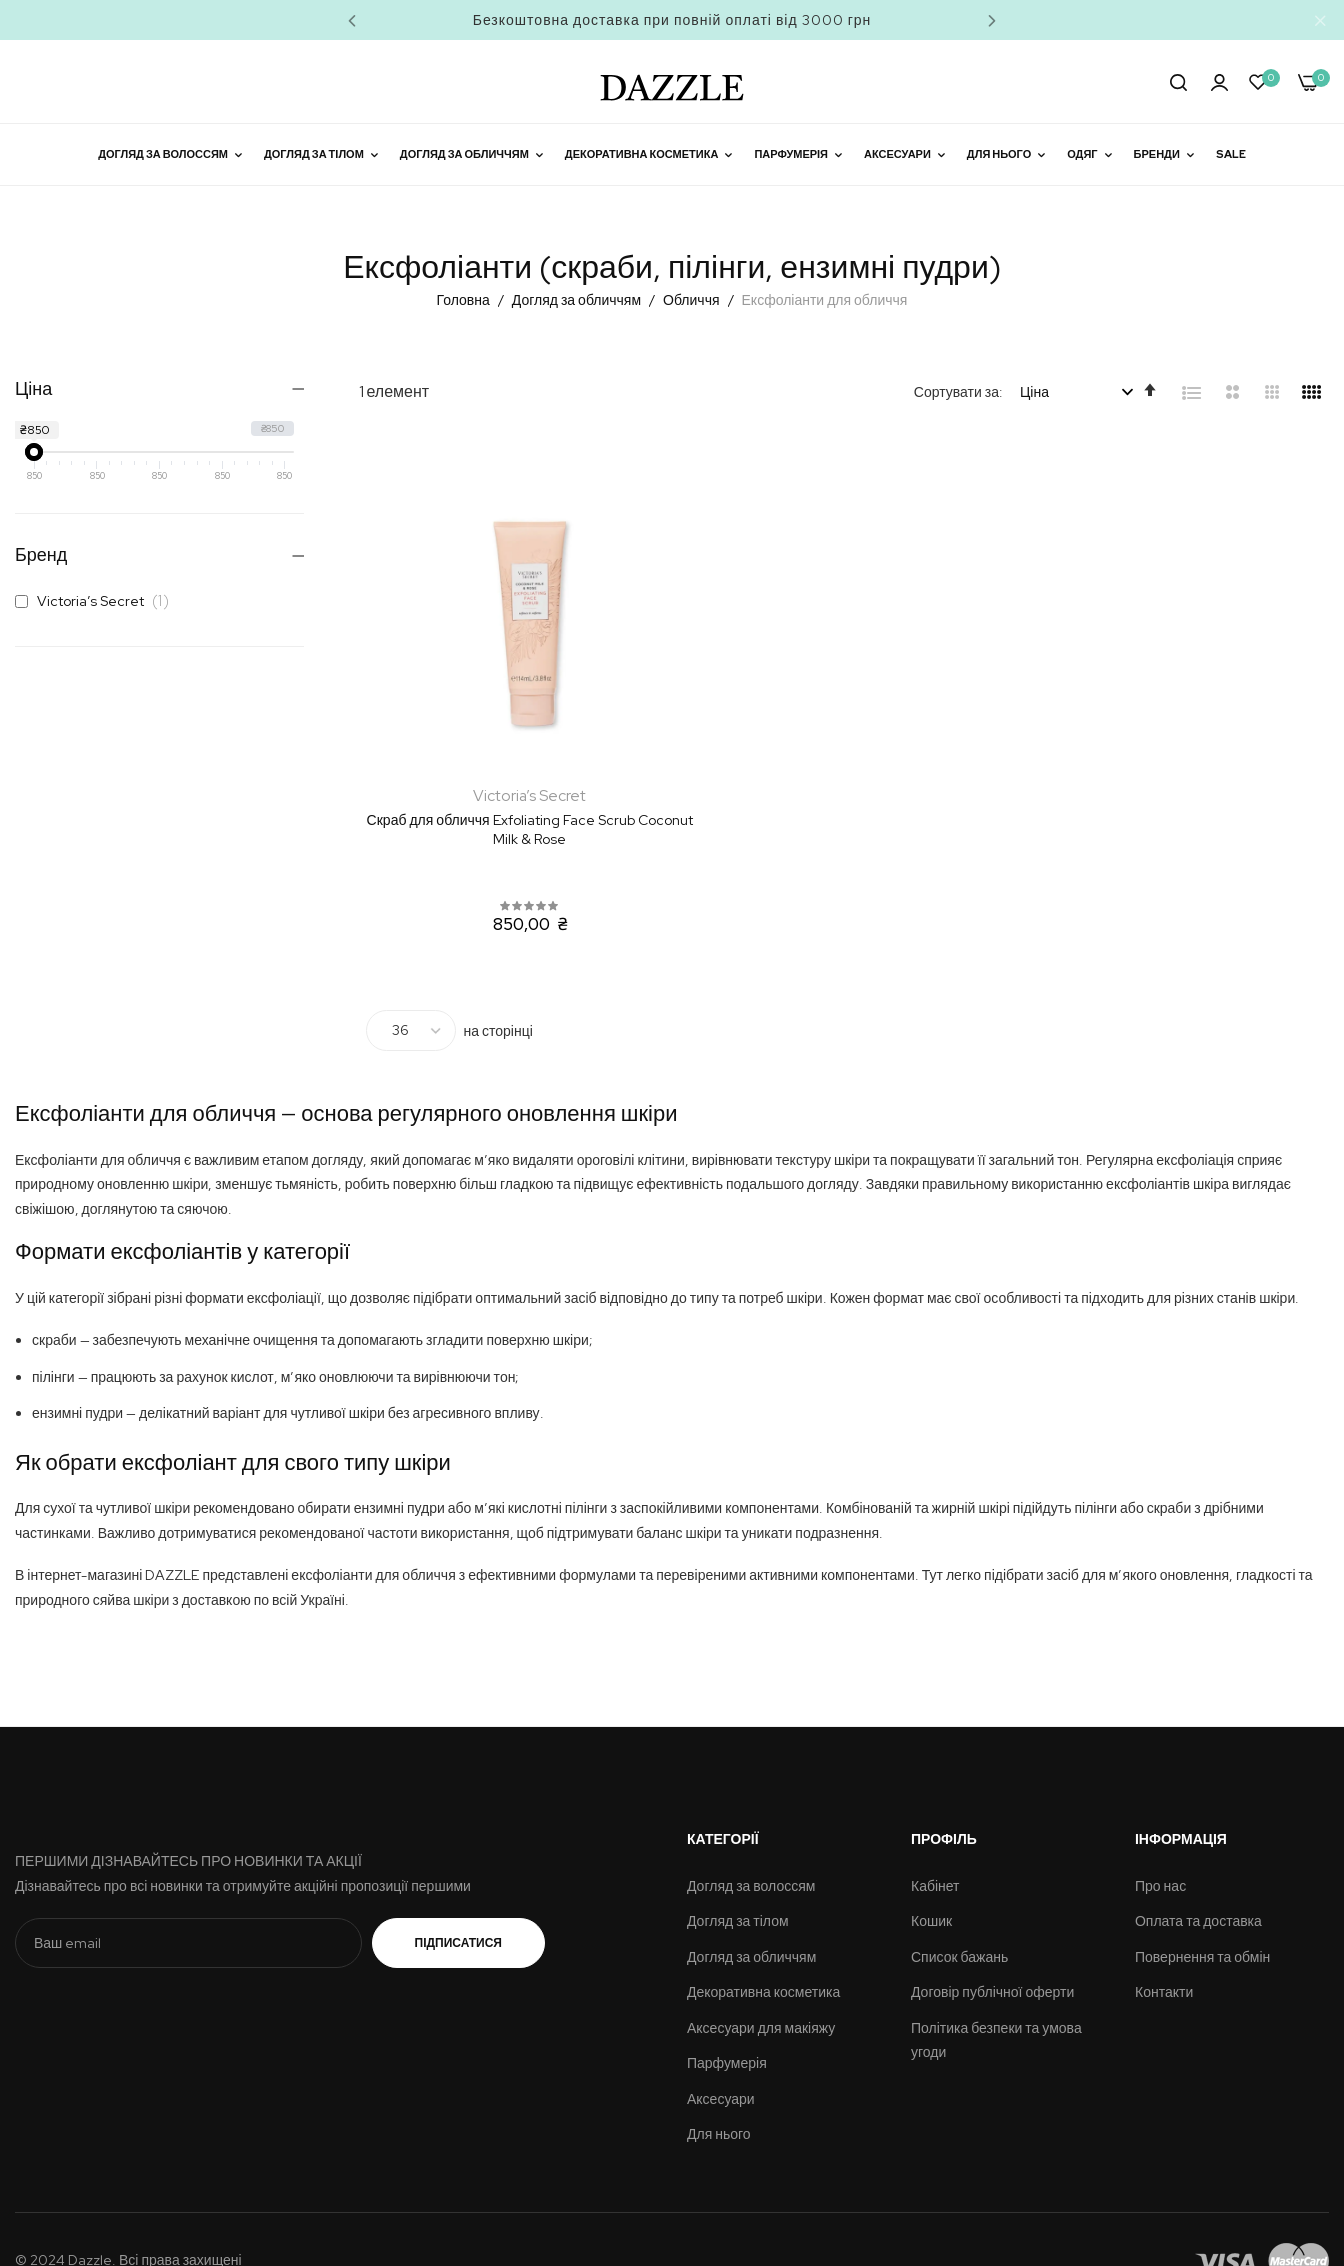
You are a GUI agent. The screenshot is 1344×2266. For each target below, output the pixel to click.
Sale (1231, 154)
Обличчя (692, 300)
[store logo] (672, 81)
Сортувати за (956, 392)
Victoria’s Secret (97, 601)
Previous (352, 20)
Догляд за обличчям (578, 300)
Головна (465, 300)
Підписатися (458, 1900)
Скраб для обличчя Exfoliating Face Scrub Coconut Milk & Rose (510, 788)
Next (992, 20)
